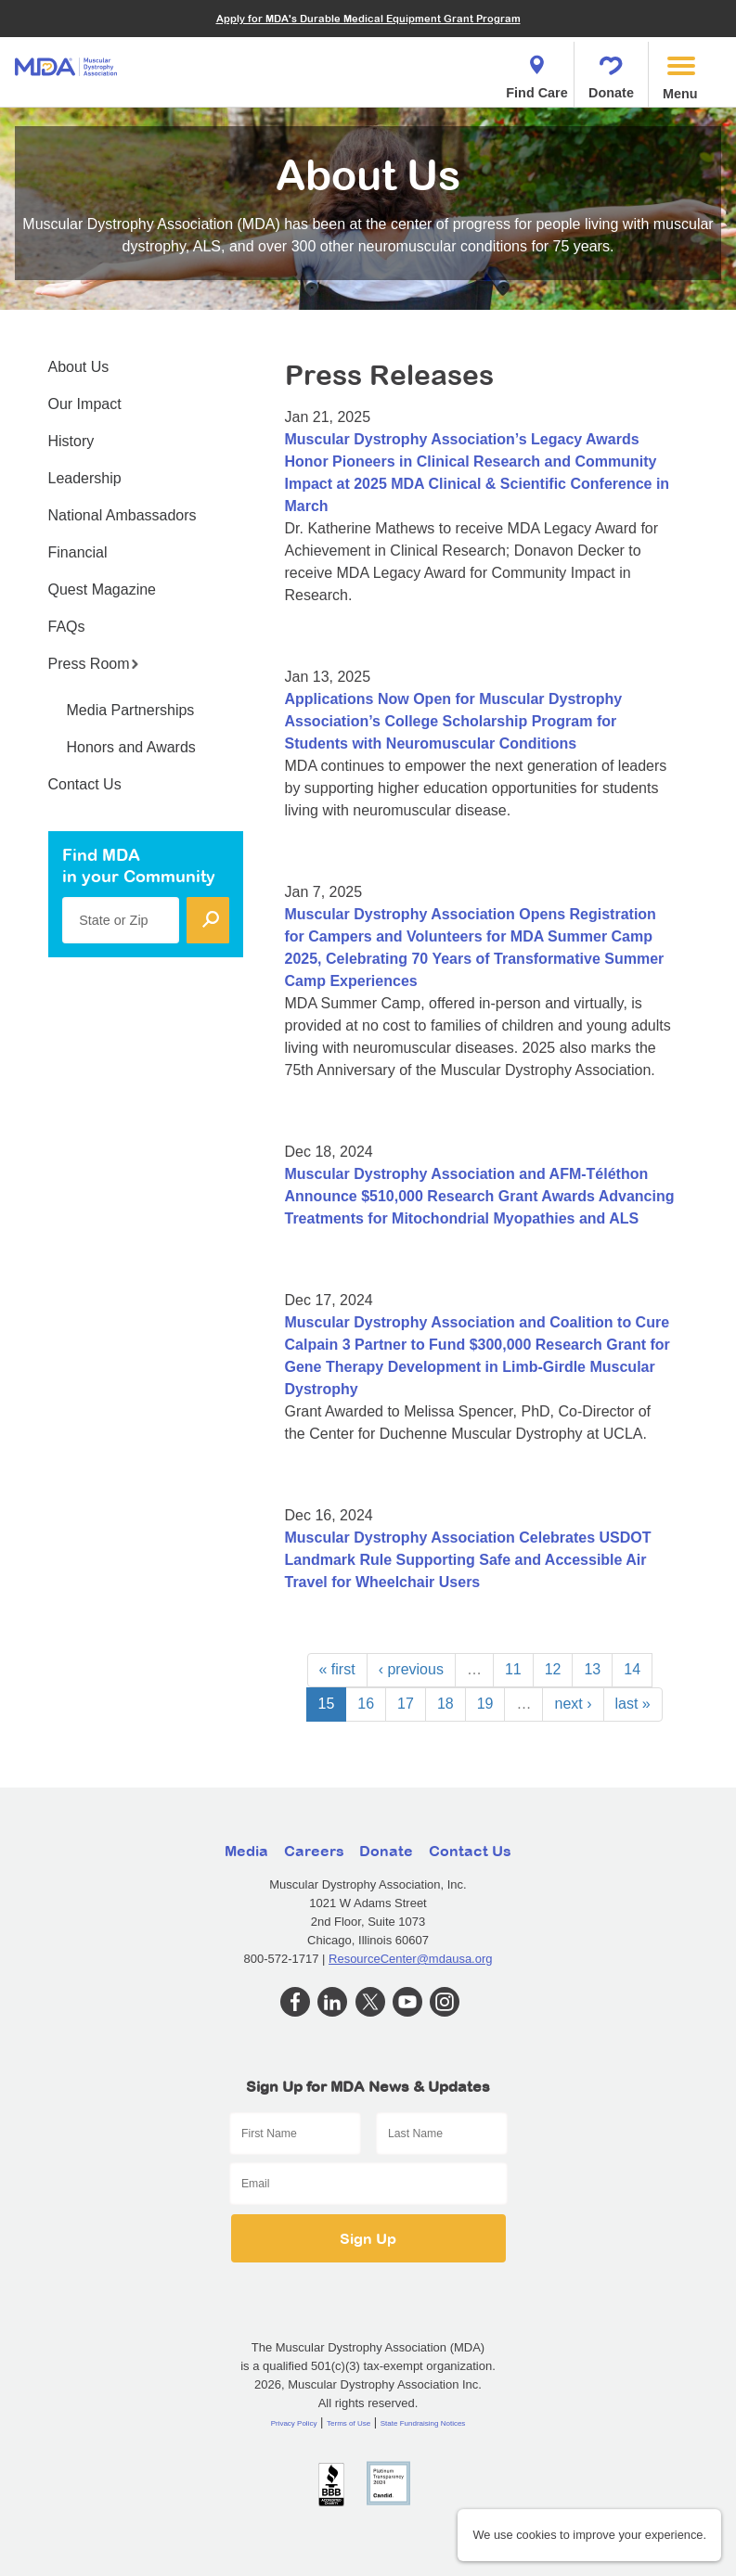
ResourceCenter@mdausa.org (411, 1959)
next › (572, 1703)
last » (633, 1703)
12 (553, 1669)
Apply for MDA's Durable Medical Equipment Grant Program (368, 18)
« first (337, 1669)
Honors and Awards (131, 747)
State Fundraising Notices (423, 2423)
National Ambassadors (122, 515)
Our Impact (85, 404)
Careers (314, 1850)
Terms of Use (348, 2423)
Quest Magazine (102, 589)
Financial (78, 552)
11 (513, 1669)
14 (632, 1669)
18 (445, 1703)
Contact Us (85, 784)
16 (365, 1703)
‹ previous (411, 1669)
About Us (79, 367)
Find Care (536, 72)
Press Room (93, 664)
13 (592, 1669)
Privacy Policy (294, 2423)
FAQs (66, 626)
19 (485, 1703)
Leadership (85, 478)
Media (246, 1850)
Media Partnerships (131, 710)
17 (405, 1703)
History (71, 441)
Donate (611, 72)
